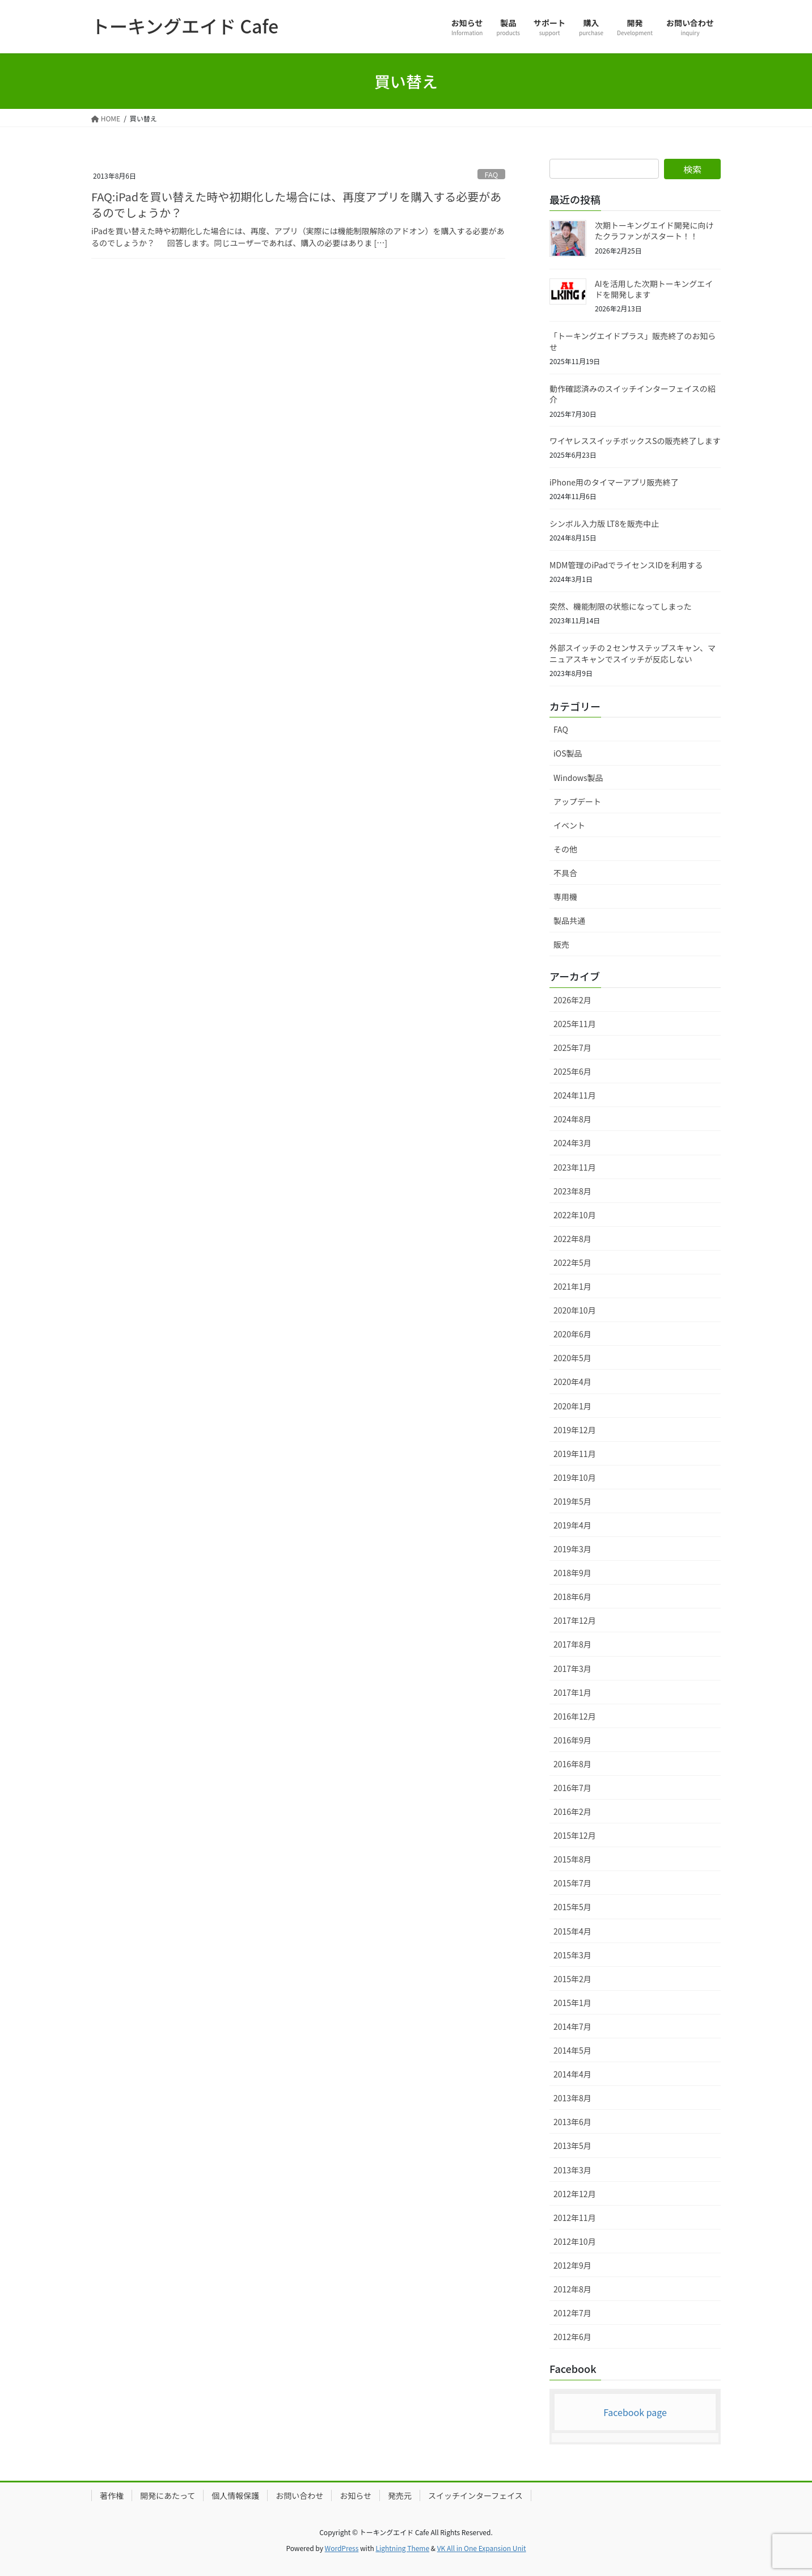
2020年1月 (572, 1406)
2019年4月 (572, 1525)
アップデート (577, 801)
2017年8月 (572, 1644)
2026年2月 (572, 1000)
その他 (565, 849)
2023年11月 (574, 1167)
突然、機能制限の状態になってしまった (620, 606)
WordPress (342, 2548)
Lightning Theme (402, 2548)
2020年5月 (572, 1357)
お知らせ (355, 2495)
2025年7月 (572, 1047)
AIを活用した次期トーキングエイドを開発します (654, 289)
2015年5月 (572, 1906)
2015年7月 (572, 1883)
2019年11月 (574, 1453)
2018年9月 (572, 1572)
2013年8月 (572, 2098)
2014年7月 (572, 2026)
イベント (569, 825)
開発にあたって (167, 2495)
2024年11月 (574, 1095)
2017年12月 (574, 1620)
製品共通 (569, 920)
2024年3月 (572, 1142)
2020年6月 (572, 1334)
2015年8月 (572, 1859)
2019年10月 (574, 1477)
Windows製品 (578, 777)
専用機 (565, 896)
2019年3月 (572, 1549)
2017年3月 (572, 1668)
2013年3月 (572, 2170)
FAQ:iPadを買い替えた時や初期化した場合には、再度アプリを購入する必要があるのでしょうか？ (296, 204)
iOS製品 (567, 753)
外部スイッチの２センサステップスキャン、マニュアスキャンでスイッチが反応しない (632, 653)
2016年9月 (572, 1740)
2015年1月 (572, 2002)
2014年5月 (572, 2050)
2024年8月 (572, 1119)
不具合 (565, 873)
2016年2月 (572, 1811)
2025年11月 (574, 1023)
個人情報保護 (235, 2495)
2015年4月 (572, 1931)
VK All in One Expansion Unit (481, 2548)
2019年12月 (574, 1429)
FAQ (491, 174)
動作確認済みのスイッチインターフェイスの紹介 (632, 394)
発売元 (400, 2495)
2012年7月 (572, 2313)
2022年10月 (574, 1215)
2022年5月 (572, 1262)
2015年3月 (572, 1955)
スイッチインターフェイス (475, 2495)
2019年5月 (572, 1501)
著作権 (112, 2495)
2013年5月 (572, 2145)
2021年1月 (572, 1286)
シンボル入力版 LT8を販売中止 (604, 523)
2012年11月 (574, 2217)
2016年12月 (574, 1716)
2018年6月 (572, 1596)
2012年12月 (574, 2193)
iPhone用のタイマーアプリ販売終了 (613, 482)
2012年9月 (572, 2265)
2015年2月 (572, 1978)
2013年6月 (572, 2121)
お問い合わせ (299, 2495)
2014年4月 (572, 2074)
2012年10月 (574, 2241)
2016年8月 (572, 1764)
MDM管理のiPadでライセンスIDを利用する (626, 565)
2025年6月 (572, 1071)
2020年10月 (574, 1310)
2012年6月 (572, 2336)
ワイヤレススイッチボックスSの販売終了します (635, 440)
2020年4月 (572, 1381)
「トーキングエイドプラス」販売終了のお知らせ (632, 341)
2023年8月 (572, 1191)
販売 (561, 944)
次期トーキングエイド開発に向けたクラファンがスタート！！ (654, 230)
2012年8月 (572, 2289)
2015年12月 (574, 1835)
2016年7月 (572, 1787)
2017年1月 (572, 1692)
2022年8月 (572, 1238)
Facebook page (635, 2412)
